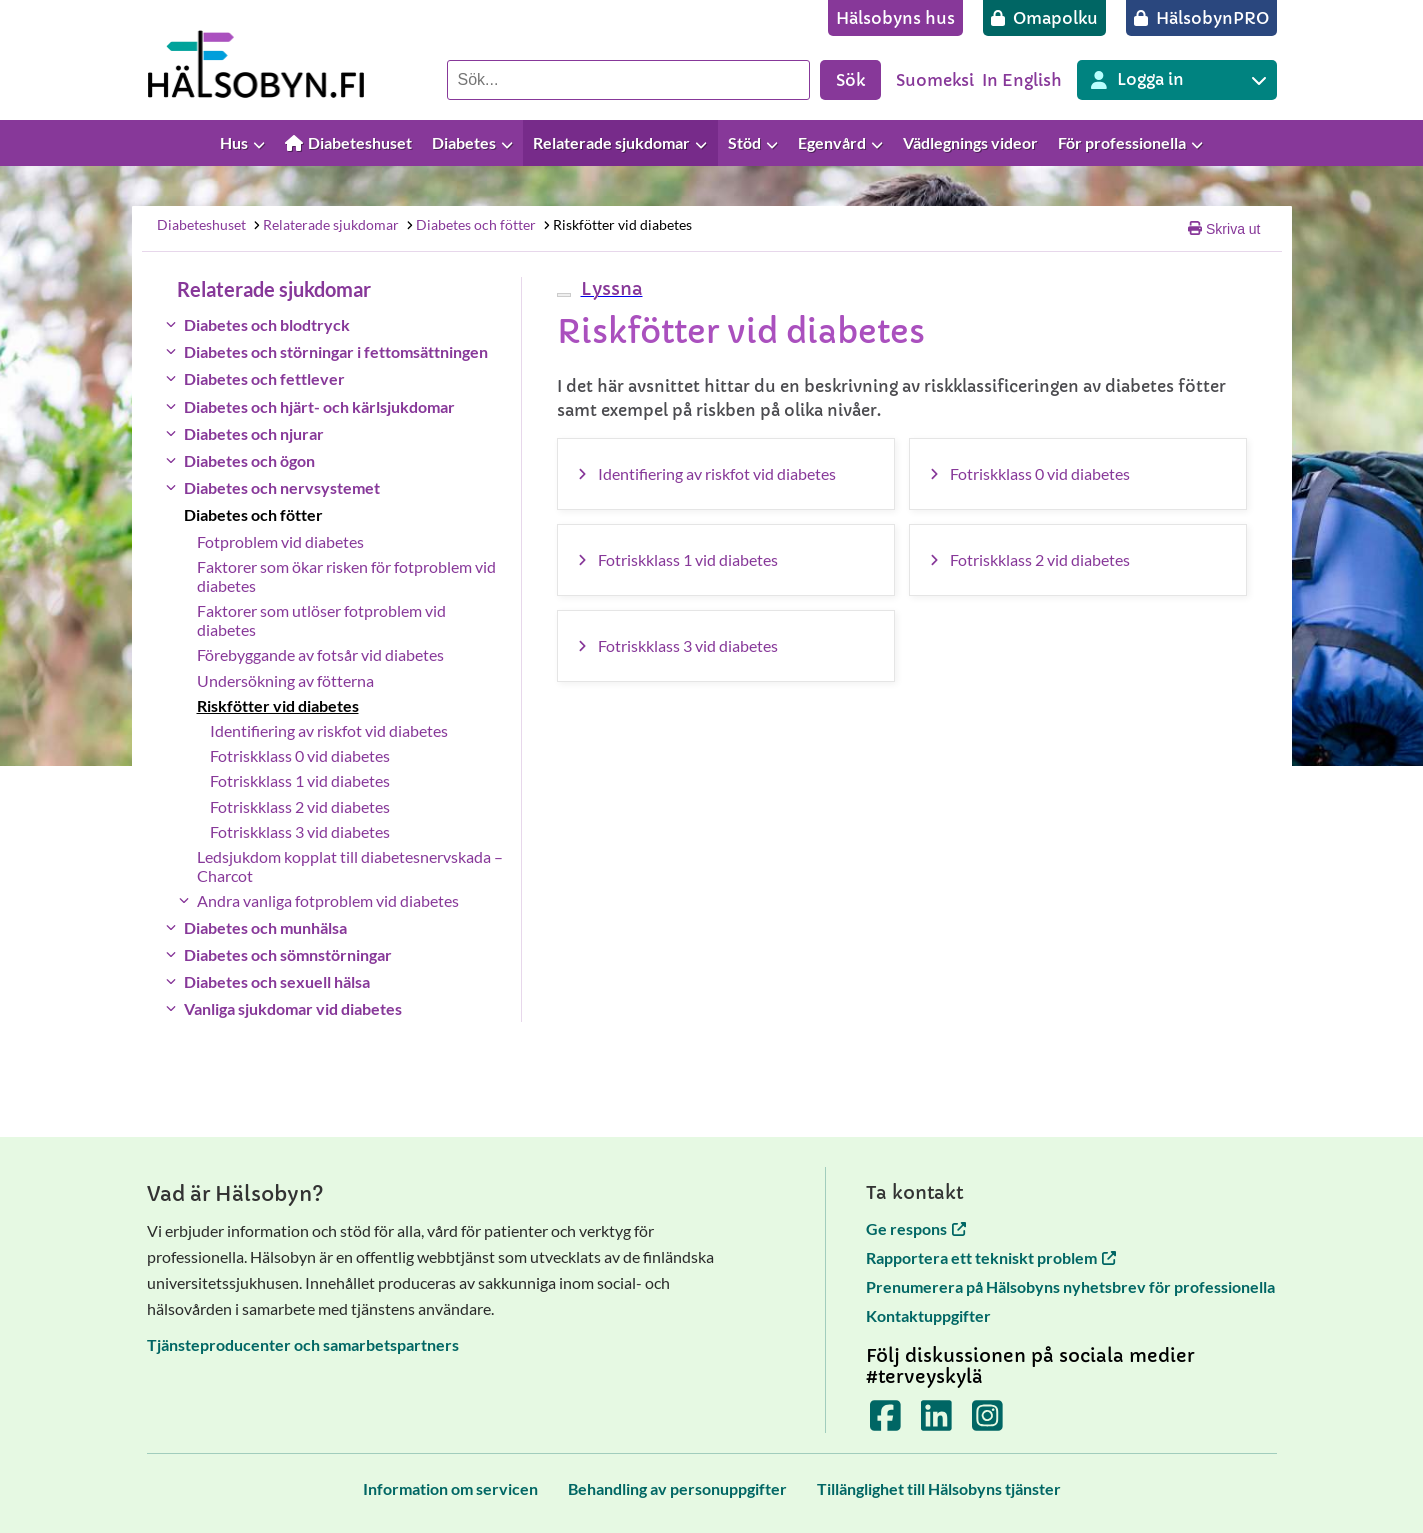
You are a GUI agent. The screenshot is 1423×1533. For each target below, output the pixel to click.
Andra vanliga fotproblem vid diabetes (328, 900)
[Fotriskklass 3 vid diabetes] (726, 646)
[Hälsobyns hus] (895, 18)
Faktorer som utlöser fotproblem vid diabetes (321, 620)
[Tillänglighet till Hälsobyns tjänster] (939, 1488)
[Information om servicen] (450, 1488)
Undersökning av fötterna (285, 680)
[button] (609, 288)
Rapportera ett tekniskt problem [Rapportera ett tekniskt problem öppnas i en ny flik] (991, 1257)
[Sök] (628, 80)
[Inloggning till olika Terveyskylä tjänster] (1177, 80)
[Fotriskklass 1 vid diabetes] (726, 560)
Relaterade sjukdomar (325, 224)
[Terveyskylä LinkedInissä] (936, 1422)
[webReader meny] (564, 295)
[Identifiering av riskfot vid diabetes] (726, 474)
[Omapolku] (1044, 18)
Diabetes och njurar (254, 433)
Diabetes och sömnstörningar (288, 954)
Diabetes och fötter (470, 224)
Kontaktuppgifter (928, 1315)
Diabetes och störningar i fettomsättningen (336, 351)
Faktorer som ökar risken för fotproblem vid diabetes (346, 576)
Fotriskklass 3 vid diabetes (300, 831)
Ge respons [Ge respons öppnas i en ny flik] (916, 1228)
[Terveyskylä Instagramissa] (987, 1422)
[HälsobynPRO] (1201, 18)
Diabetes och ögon (249, 460)
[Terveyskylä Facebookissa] (885, 1422)
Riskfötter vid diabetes (616, 224)
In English (1022, 80)
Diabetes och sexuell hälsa (277, 981)
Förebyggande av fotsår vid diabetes (320, 654)
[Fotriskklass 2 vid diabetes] (1078, 560)
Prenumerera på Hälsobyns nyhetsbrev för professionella (1070, 1286)
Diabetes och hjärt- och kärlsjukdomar (319, 406)
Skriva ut (1224, 229)
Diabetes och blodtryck (267, 324)
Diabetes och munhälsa (265, 927)
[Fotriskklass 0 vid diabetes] (1078, 474)
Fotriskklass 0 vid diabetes (300, 755)
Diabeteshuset (201, 224)
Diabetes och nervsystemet (282, 487)
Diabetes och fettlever (264, 378)
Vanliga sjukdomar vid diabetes (293, 1008)
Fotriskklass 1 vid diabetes (300, 780)
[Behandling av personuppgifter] (677, 1488)
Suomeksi (935, 80)
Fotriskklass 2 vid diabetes (300, 806)
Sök (850, 80)
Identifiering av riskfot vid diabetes (329, 730)
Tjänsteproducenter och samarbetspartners (303, 1344)
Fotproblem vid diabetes (280, 541)
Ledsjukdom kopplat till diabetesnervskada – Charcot (350, 866)
